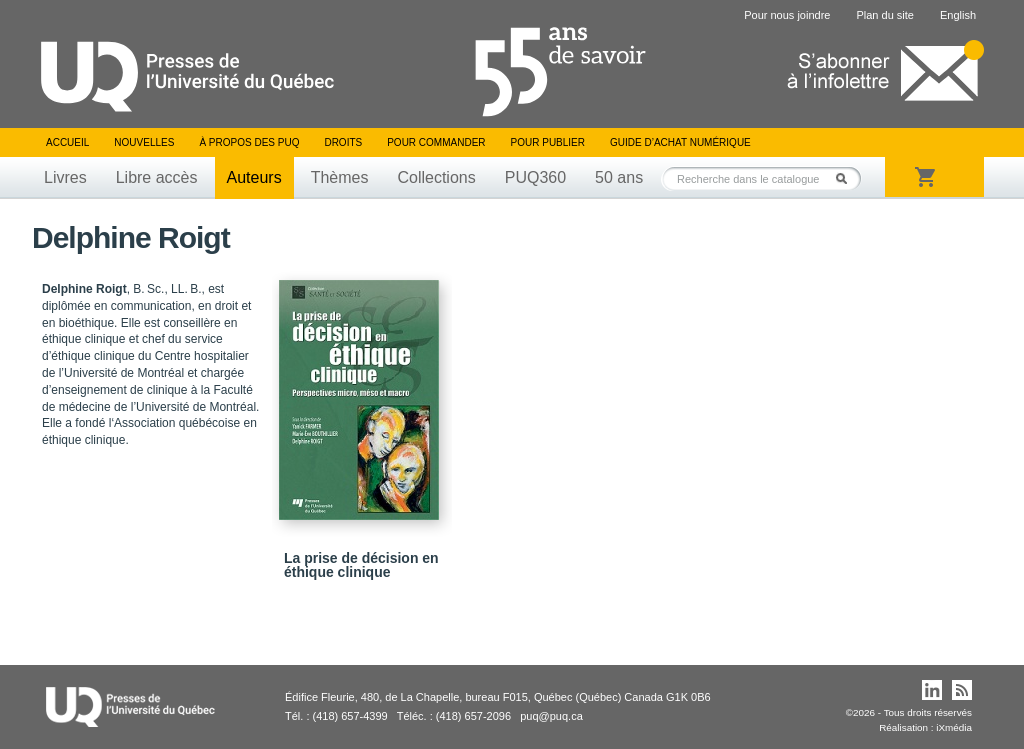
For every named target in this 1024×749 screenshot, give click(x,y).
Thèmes (340, 177)
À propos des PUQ (249, 142)
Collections (436, 177)
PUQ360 (535, 177)
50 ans (619, 177)
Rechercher (847, 178)
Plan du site (884, 15)
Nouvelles (144, 142)
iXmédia (954, 727)
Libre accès (157, 177)
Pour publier (548, 142)
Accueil (67, 142)
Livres (65, 177)
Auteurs (254, 177)
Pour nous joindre (787, 15)
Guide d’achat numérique (680, 142)
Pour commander (436, 142)
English (958, 15)
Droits (343, 142)
